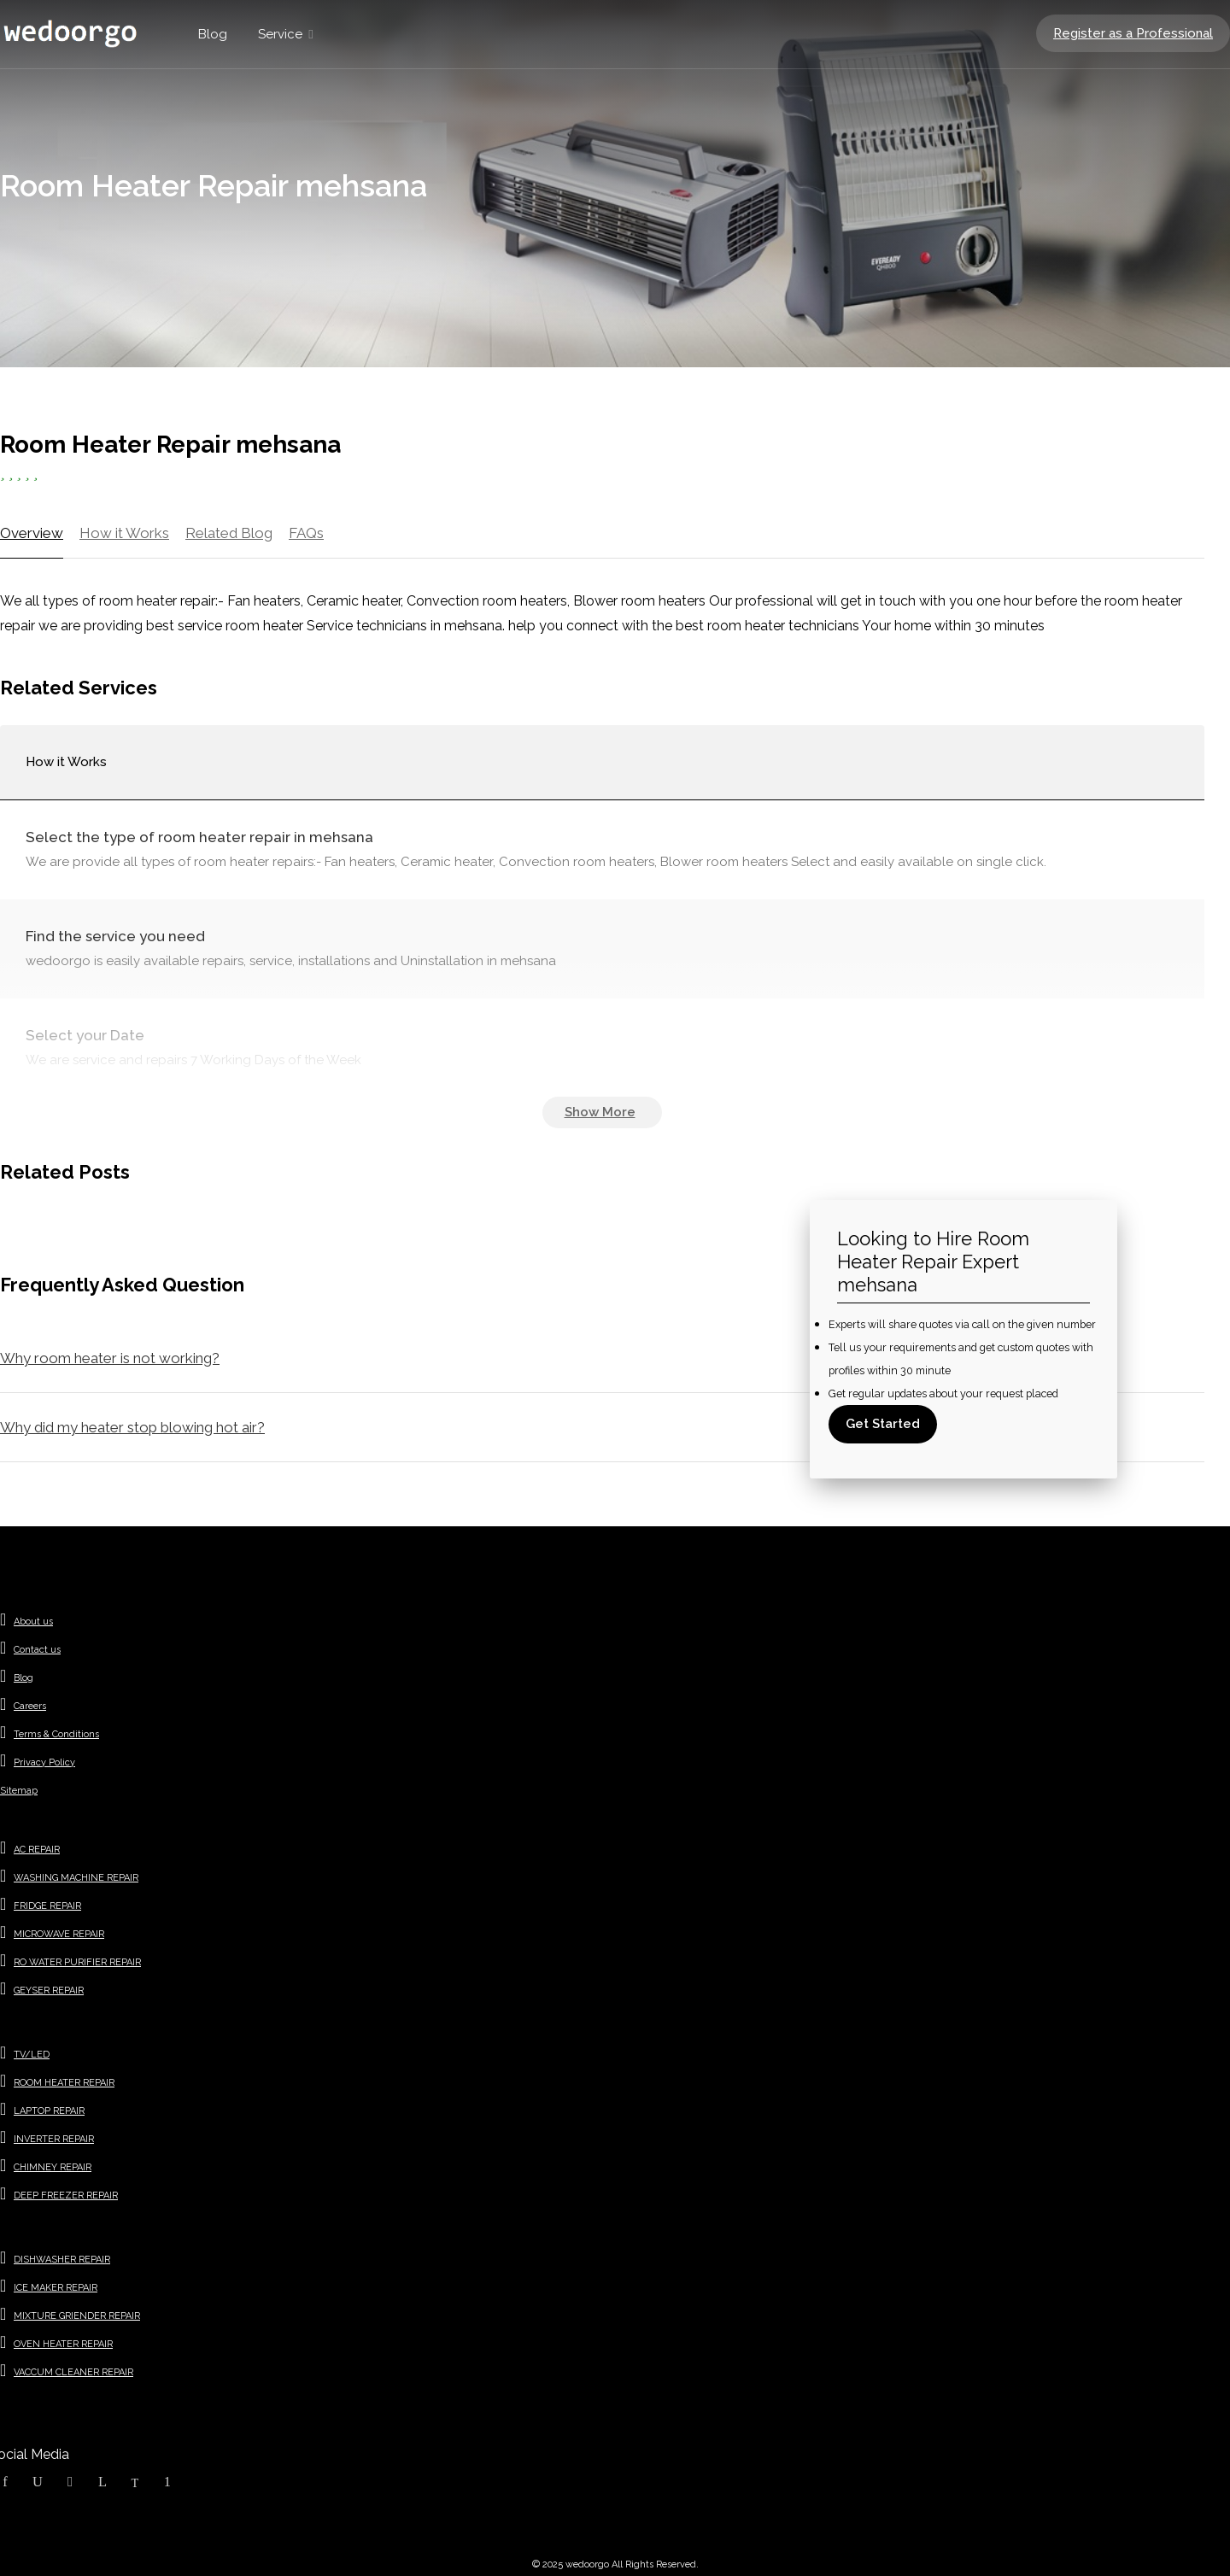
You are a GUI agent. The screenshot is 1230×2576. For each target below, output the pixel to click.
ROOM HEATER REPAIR (64, 2082)
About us (33, 1621)
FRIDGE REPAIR (47, 1906)
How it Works (124, 533)
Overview (31, 533)
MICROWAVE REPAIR (59, 1934)
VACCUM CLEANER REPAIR (73, 2372)
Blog (212, 34)
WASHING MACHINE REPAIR (76, 1877)
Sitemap (19, 1790)
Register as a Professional (1133, 33)
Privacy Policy (44, 1762)
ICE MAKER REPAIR (55, 2287)
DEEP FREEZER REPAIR (66, 2195)
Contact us (37, 1649)
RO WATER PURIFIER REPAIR (77, 1962)
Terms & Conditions (56, 1734)
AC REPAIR (37, 1849)
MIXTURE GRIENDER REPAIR (77, 2315)
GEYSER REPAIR (49, 1990)
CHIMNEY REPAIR (52, 2167)
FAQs (306, 533)
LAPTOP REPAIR (49, 2110)
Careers (30, 1706)
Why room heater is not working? (110, 1358)
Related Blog (228, 533)
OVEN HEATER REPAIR (63, 2344)
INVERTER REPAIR (54, 2139)
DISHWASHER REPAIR (62, 2259)
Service (280, 34)
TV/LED (32, 2054)
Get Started (883, 1423)
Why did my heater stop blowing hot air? (132, 1427)
